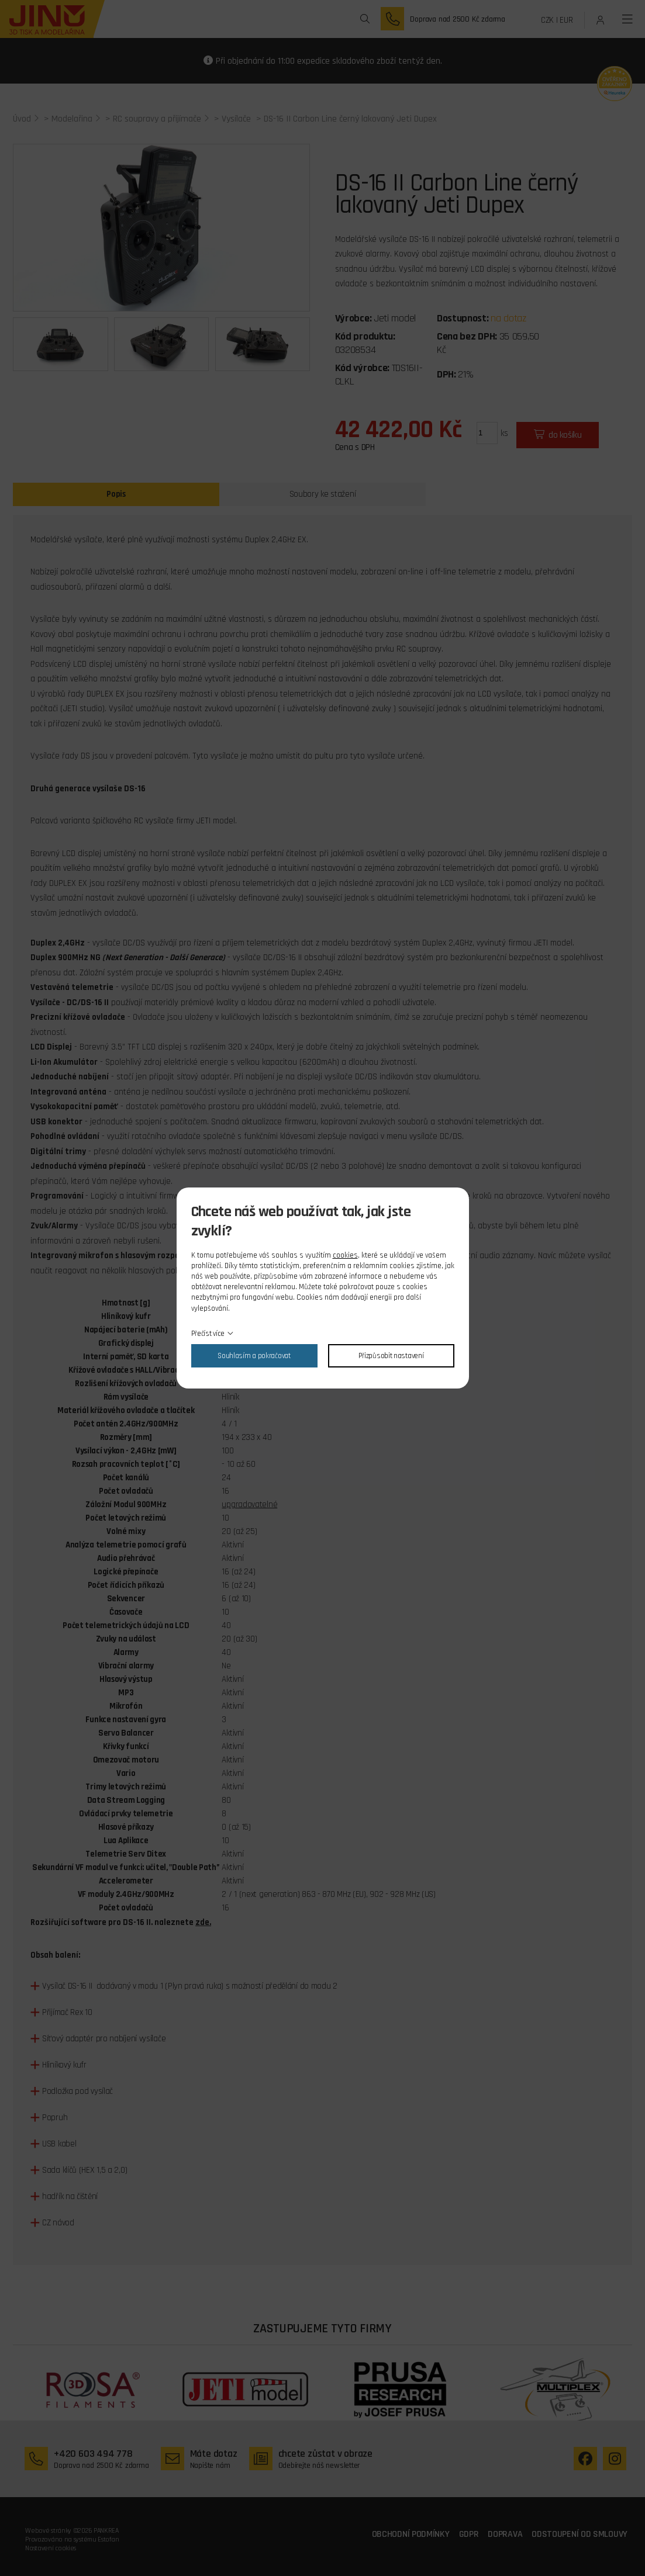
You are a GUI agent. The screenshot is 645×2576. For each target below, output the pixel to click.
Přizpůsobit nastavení (391, 1355)
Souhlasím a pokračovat (254, 1355)
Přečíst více (208, 1333)
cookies (345, 1255)
